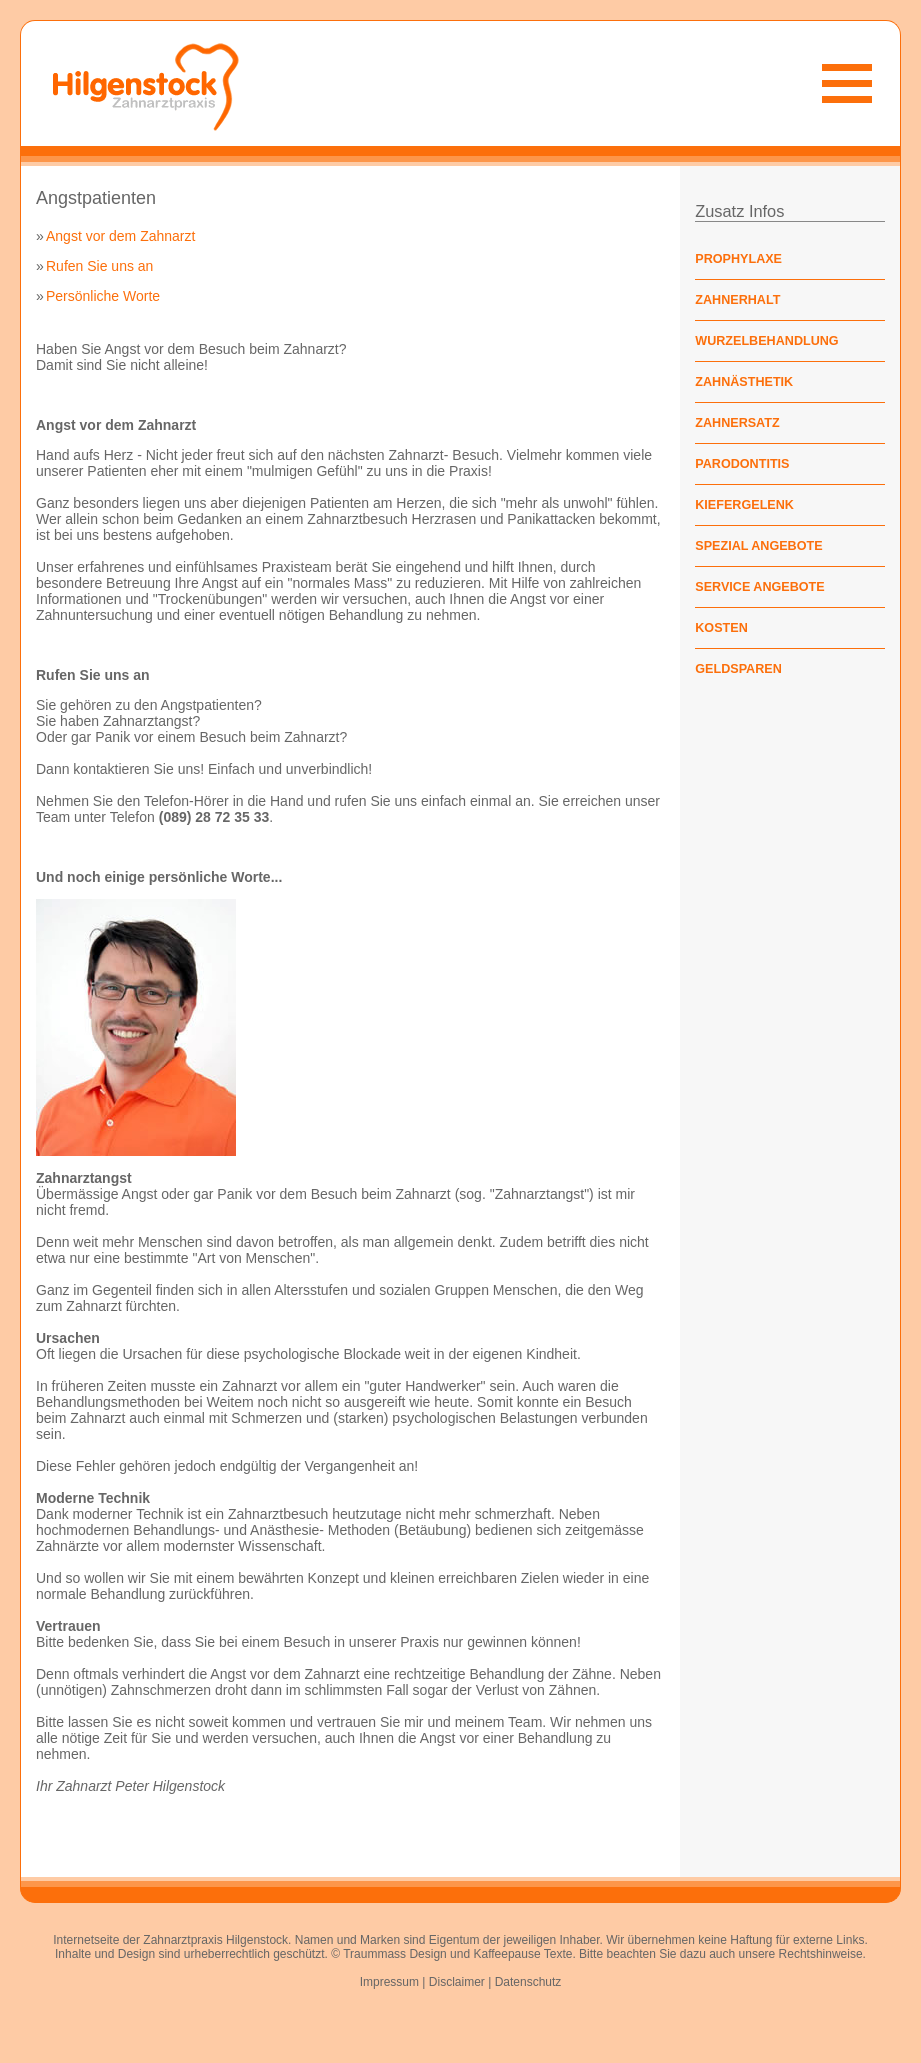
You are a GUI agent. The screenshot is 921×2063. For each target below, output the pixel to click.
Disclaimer (457, 1982)
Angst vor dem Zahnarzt (120, 236)
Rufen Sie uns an (99, 266)
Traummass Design (395, 1954)
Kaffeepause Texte (522, 1954)
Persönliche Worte (103, 296)
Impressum (389, 1982)
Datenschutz (528, 1982)
